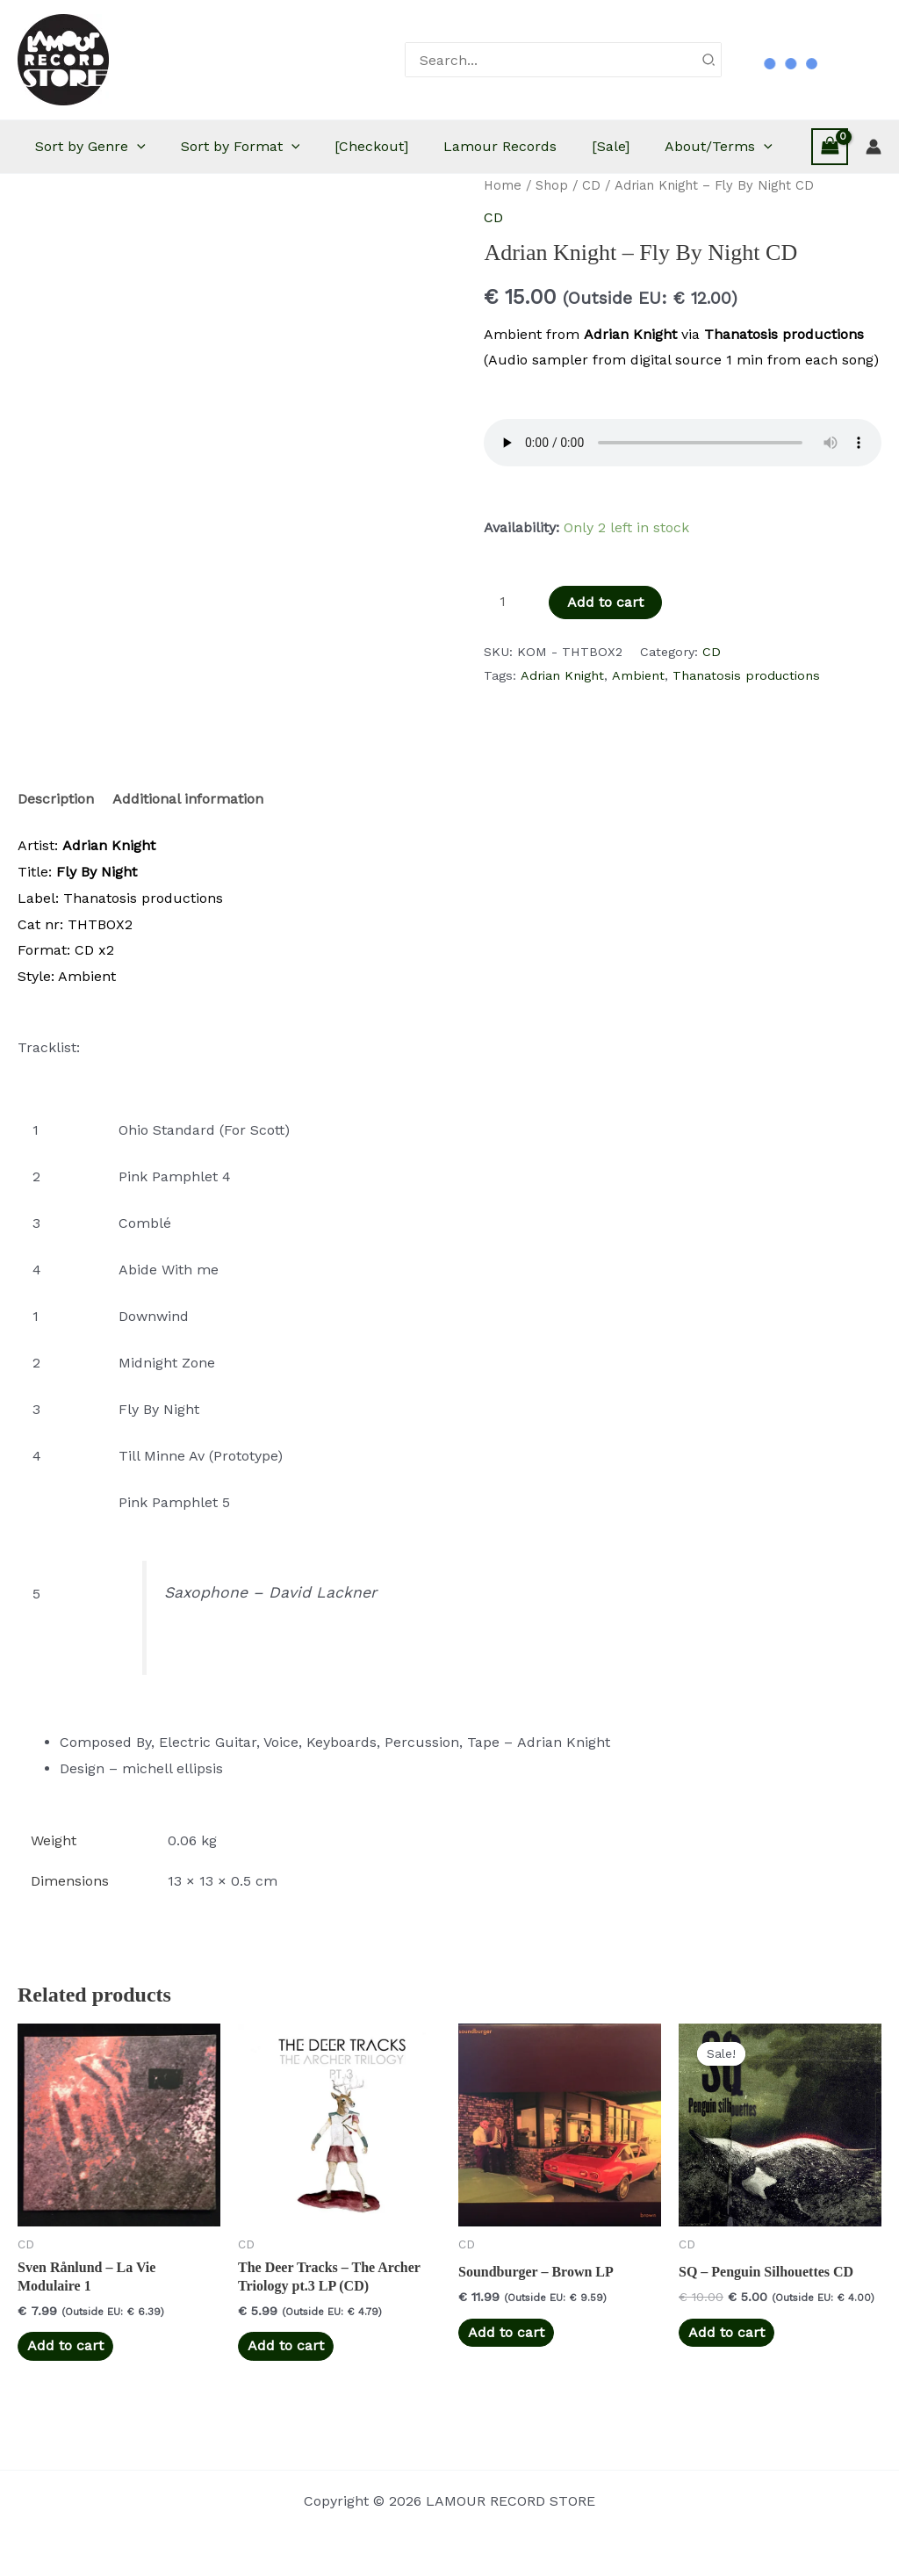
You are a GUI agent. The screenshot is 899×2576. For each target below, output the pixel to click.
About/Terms (115, 199)
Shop (552, 238)
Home (502, 238)
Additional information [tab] (187, 851)
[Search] (709, 59)
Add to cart (605, 654)
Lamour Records (552, 146)
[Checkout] (415, 146)
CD (591, 238)
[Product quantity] (509, 654)
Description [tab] (56, 851)
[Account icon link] (873, 173)
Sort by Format (275, 146)
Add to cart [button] (65, 2398)
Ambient (638, 728)
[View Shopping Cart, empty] (829, 173)
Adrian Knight (562, 728)
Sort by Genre (116, 146)
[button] (163, 146)
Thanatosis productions (746, 728)
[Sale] (672, 146)
